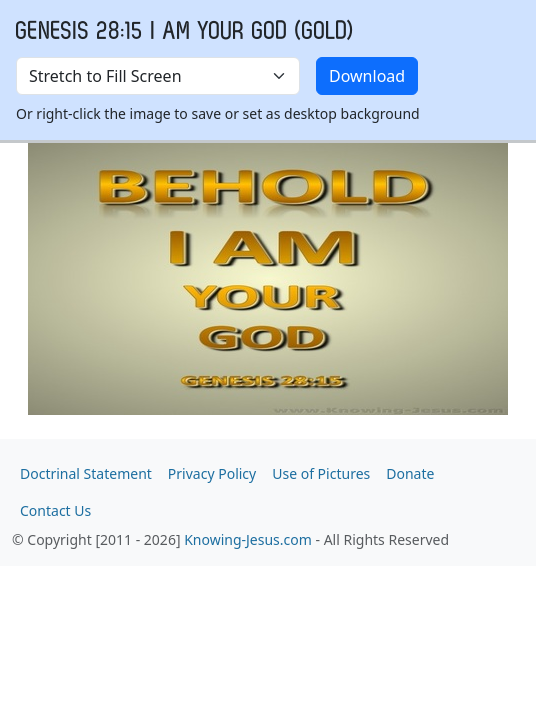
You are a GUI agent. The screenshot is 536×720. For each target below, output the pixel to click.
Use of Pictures (321, 473)
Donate (410, 473)
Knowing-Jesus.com (248, 539)
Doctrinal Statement (86, 473)
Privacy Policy (212, 473)
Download (367, 76)
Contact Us (55, 510)
